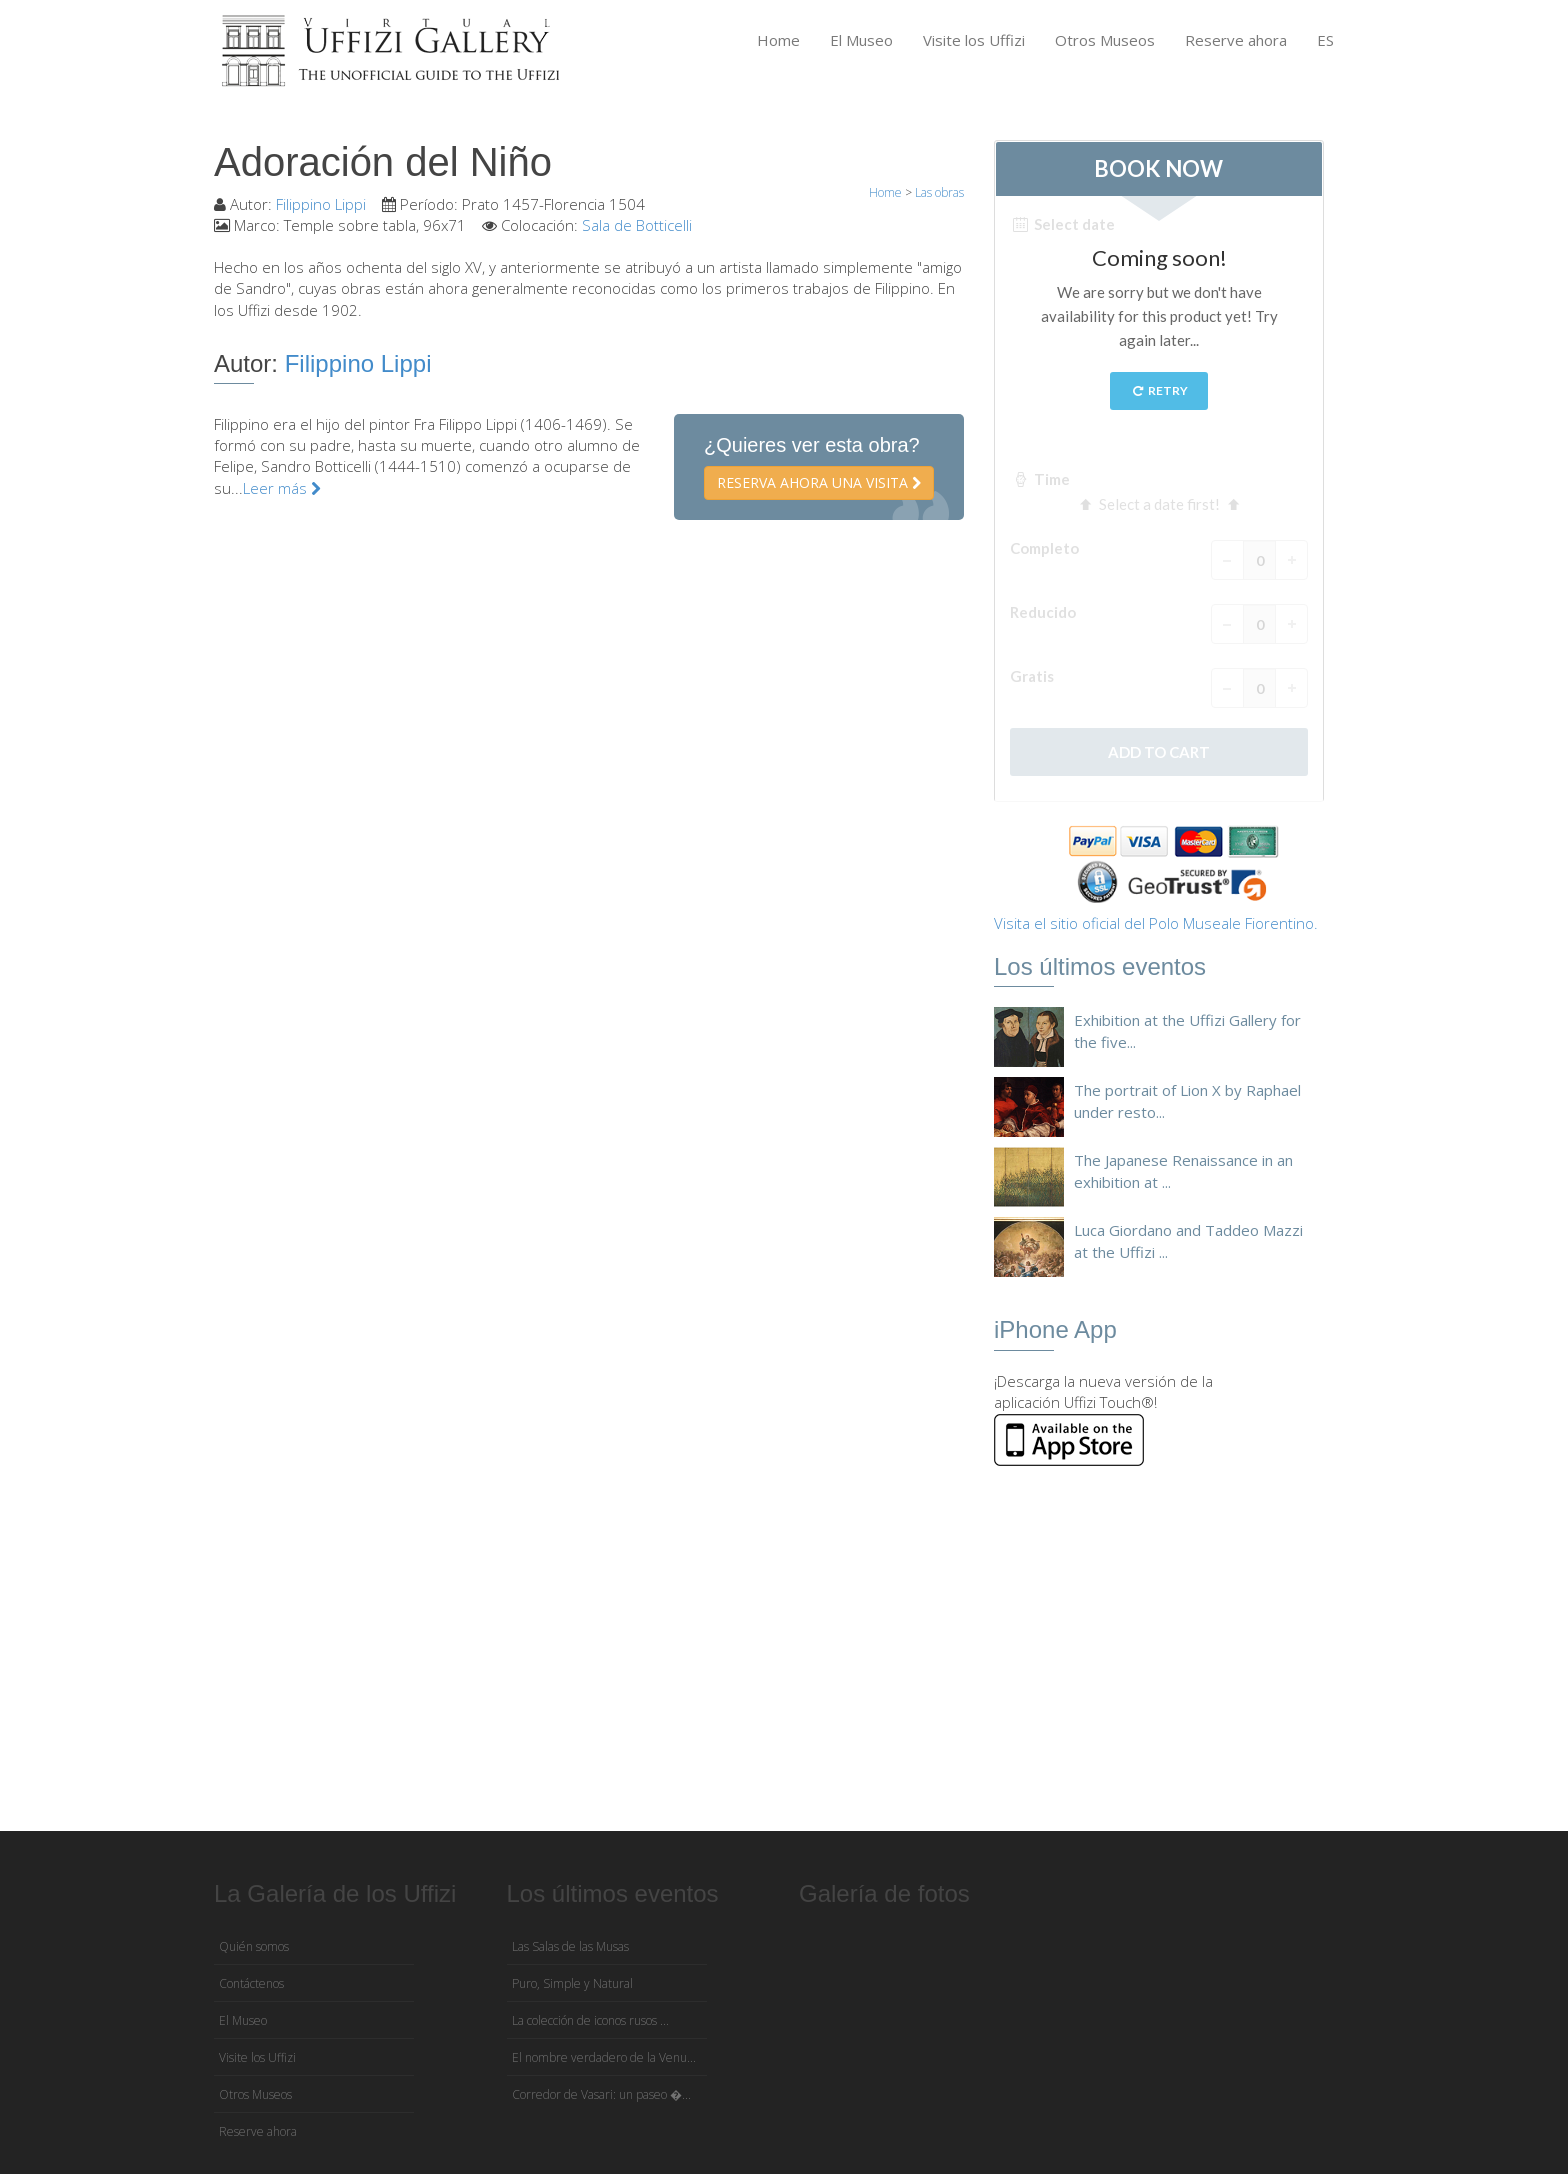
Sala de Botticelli (637, 225)
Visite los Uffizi (974, 40)
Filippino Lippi (321, 204)
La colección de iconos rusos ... (590, 2020)
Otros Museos (1105, 40)
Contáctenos (251, 1983)
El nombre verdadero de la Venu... (604, 2057)
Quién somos (254, 1946)
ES (1325, 40)
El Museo (861, 40)
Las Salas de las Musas (570, 1946)
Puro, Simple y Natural (572, 1983)
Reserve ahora (1236, 40)
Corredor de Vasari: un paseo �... (601, 2094)
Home (778, 40)
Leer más (282, 488)
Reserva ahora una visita (819, 482)
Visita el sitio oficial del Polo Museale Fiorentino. (1156, 923)
